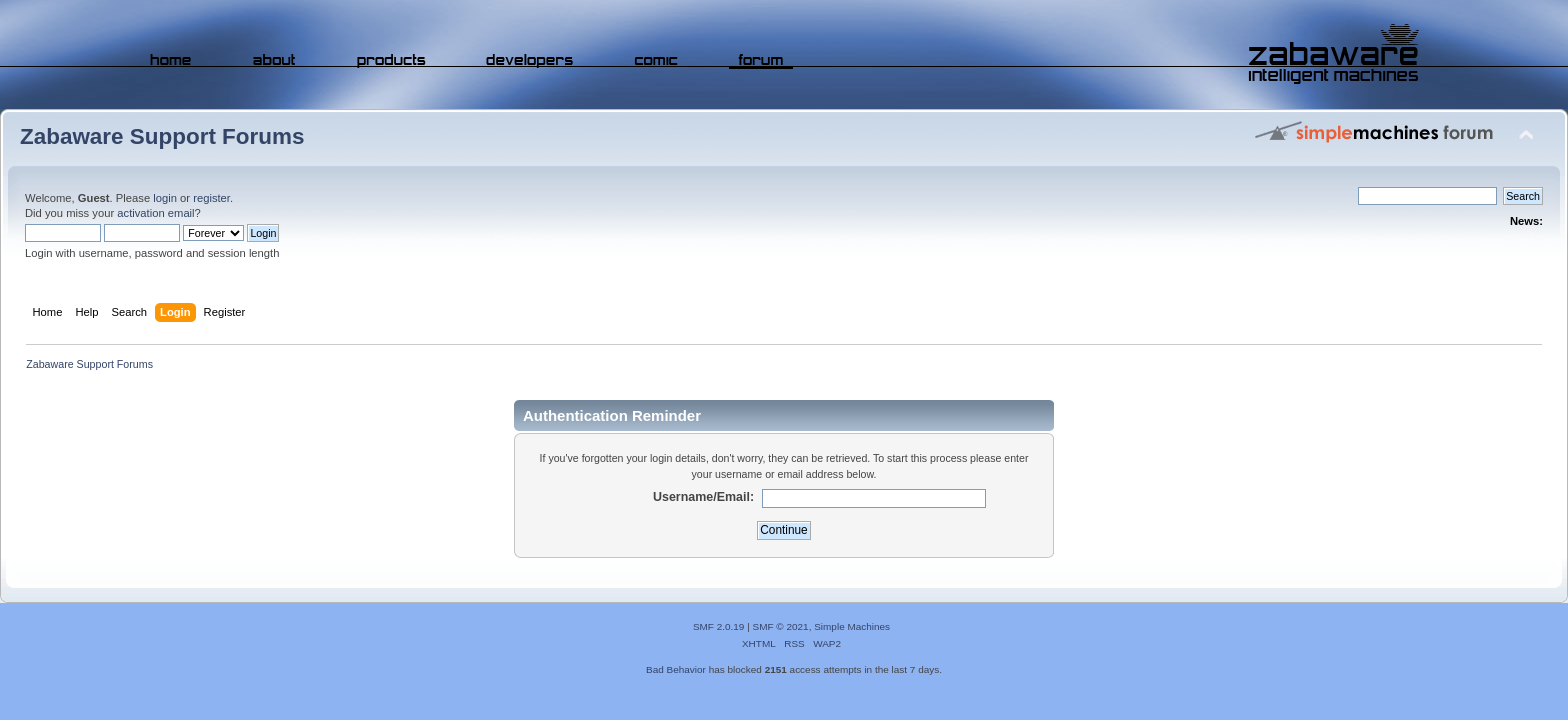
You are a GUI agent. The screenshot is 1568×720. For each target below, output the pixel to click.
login (165, 198)
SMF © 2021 (781, 626)
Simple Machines (852, 626)
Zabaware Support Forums (162, 136)
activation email (155, 213)
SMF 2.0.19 (719, 626)
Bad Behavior (676, 669)
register (211, 198)
